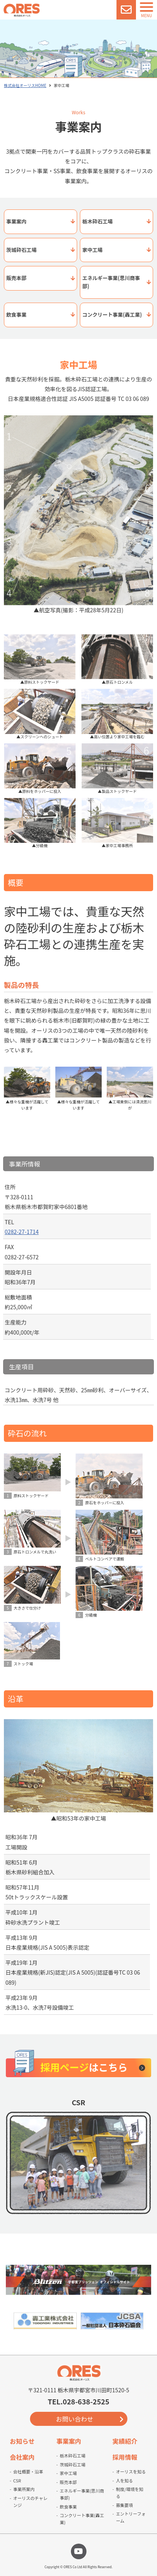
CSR (17, 2480)
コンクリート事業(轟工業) (112, 314)
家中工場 (92, 250)
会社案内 (22, 2457)
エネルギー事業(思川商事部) (111, 282)
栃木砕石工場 (97, 221)
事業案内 (16, 221)
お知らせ (22, 2441)
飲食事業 (16, 314)
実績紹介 (125, 2441)
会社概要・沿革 (28, 2471)
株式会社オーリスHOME (25, 85)
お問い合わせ (74, 2419)
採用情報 (125, 2457)
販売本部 (16, 278)
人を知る (124, 2480)
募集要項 (124, 2505)
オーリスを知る (131, 2471)
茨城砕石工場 (21, 250)
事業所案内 (24, 2489)
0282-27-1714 (22, 1232)
